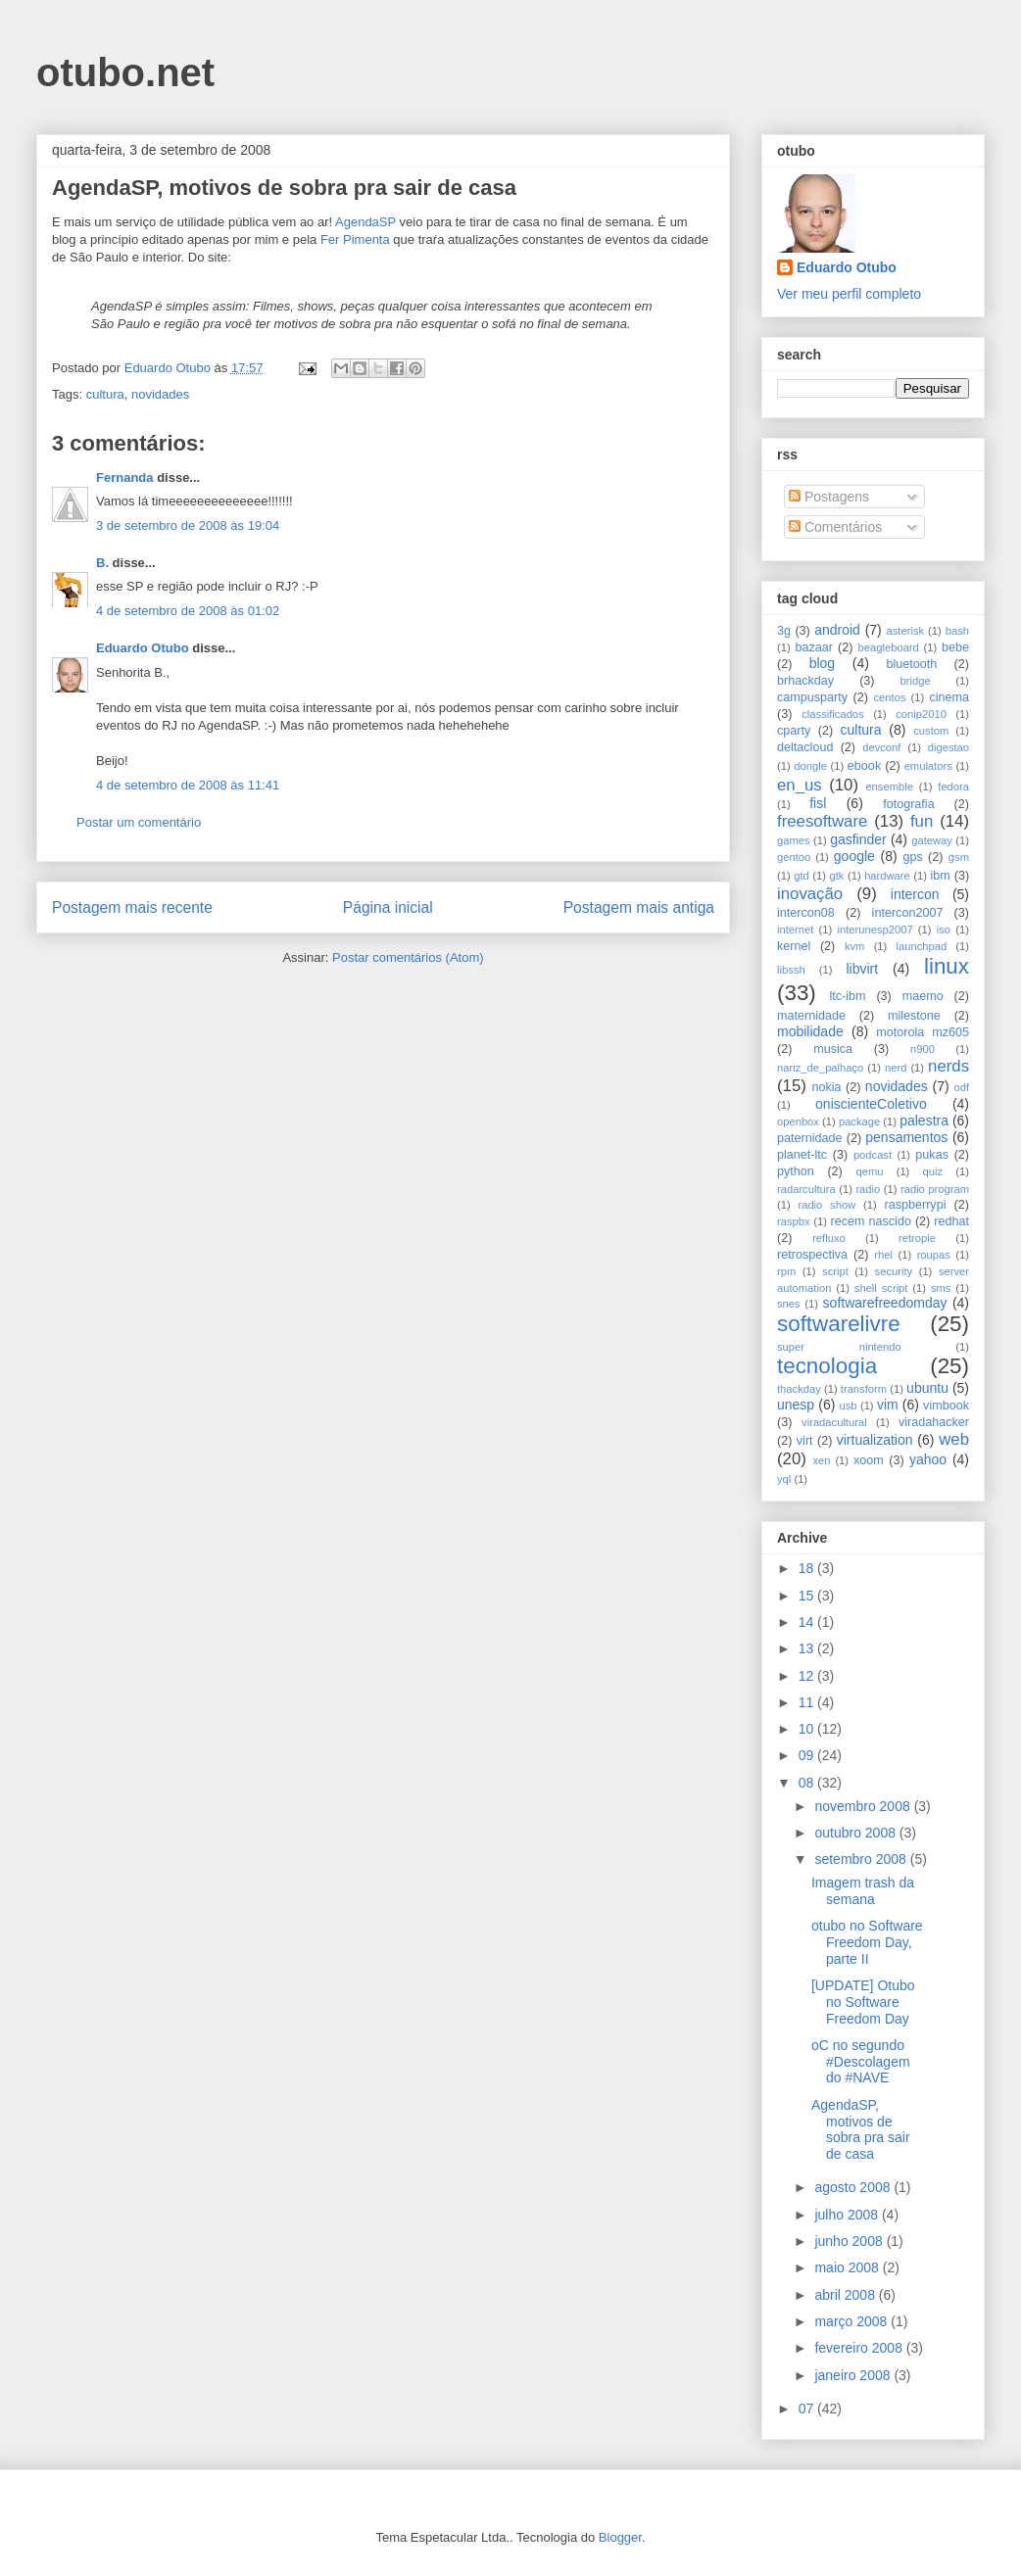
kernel (793, 946)
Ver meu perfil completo (849, 294)
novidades (160, 394)
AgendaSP (365, 222)
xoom (868, 1460)
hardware (887, 876)
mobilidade (810, 1031)
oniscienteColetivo (871, 1104)
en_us (799, 785)
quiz (933, 1171)
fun (921, 821)
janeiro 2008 (854, 2375)
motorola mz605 (922, 1032)
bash (957, 631)
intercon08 (806, 913)
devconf (881, 747)
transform (864, 1389)
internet (795, 929)
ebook (864, 766)
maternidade (811, 1016)
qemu (869, 1171)
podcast (872, 1155)
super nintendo (839, 1347)
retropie (917, 1238)
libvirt (862, 969)
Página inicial (388, 907)
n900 (922, 1049)
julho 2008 (848, 2214)
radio (867, 1189)
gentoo (793, 857)
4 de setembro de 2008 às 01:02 (187, 610)
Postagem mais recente (132, 907)
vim (888, 1404)
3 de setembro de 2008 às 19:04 (187, 525)
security (894, 1271)
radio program (934, 1189)
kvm (855, 946)
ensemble (889, 786)
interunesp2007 (874, 929)
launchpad (922, 946)
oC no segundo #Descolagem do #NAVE (860, 2061)
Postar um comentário (138, 822)
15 (808, 1595)
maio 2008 (848, 2267)
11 (808, 1702)
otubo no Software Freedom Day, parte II (867, 1942)
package (859, 1121)
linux (946, 966)
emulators (928, 766)
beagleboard (888, 647)
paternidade (810, 1138)
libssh (791, 970)
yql (784, 1479)
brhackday (805, 681)
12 (808, 1676)
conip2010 (921, 714)
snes (789, 1304)
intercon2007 (908, 913)
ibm (940, 876)
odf (961, 1087)
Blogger (620, 2537)
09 (808, 1755)
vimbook (946, 1405)
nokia (826, 1087)
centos (890, 697)
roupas (933, 1255)
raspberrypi (915, 1205)
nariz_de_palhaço (820, 1067)
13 (808, 1648)
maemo (923, 996)
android (837, 630)
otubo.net (125, 72)
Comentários (835, 527)
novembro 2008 (863, 1806)
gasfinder (858, 839)
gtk (836, 876)
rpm (786, 1271)
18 (808, 1568)
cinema (949, 697)
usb (848, 1405)
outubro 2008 (856, 1832)
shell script (881, 1288)
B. (102, 562)
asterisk (906, 631)
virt (805, 1441)
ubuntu (927, 1388)
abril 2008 (846, 2295)
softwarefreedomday (885, 1303)
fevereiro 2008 (859, 2348)
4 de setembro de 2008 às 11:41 (187, 785)
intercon (915, 894)
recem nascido (871, 1221)
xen (821, 1460)
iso (943, 929)
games (793, 840)
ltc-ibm (847, 996)
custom (930, 731)
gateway (931, 840)
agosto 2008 (854, 2187)
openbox (798, 1121)
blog (822, 663)
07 (808, 2408)
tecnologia (827, 1366)
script (835, 1271)
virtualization (875, 1440)
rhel (883, 1255)
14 (808, 1622)
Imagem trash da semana (862, 1891)
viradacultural (834, 1422)
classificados (832, 714)
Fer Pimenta (355, 239)
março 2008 (852, 2321)
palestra (923, 1120)
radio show (826, 1205)
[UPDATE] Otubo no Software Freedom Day (863, 2002)
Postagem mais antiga (638, 907)
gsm (958, 857)
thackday (799, 1389)
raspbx (793, 1221)
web (954, 1439)
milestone (914, 1016)
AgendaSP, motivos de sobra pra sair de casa (860, 2129)
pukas (931, 1155)
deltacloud (805, 747)
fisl (817, 803)
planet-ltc (802, 1155)
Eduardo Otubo (142, 648)
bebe (955, 647)
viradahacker (934, 1422)
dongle (810, 766)
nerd (895, 1067)
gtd (801, 876)
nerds (948, 1066)
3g (784, 631)
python (795, 1171)
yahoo (928, 1459)
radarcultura (806, 1189)
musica (832, 1049)
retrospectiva (812, 1255)
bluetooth (912, 664)
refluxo (829, 1238)
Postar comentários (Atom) (408, 957)
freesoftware (822, 821)
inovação (810, 893)
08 (808, 1782)
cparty (793, 731)
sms (941, 1288)
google (854, 856)
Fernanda (125, 477)
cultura (105, 394)
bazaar (814, 647)
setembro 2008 (861, 1859)
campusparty (812, 697)
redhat (951, 1221)
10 (808, 1729)
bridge (915, 681)
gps (912, 857)
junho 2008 (850, 2241)
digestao (948, 747)
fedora (953, 786)
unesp (795, 1404)
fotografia (909, 804)
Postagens (829, 496)
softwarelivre (838, 1324)
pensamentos (906, 1137)
